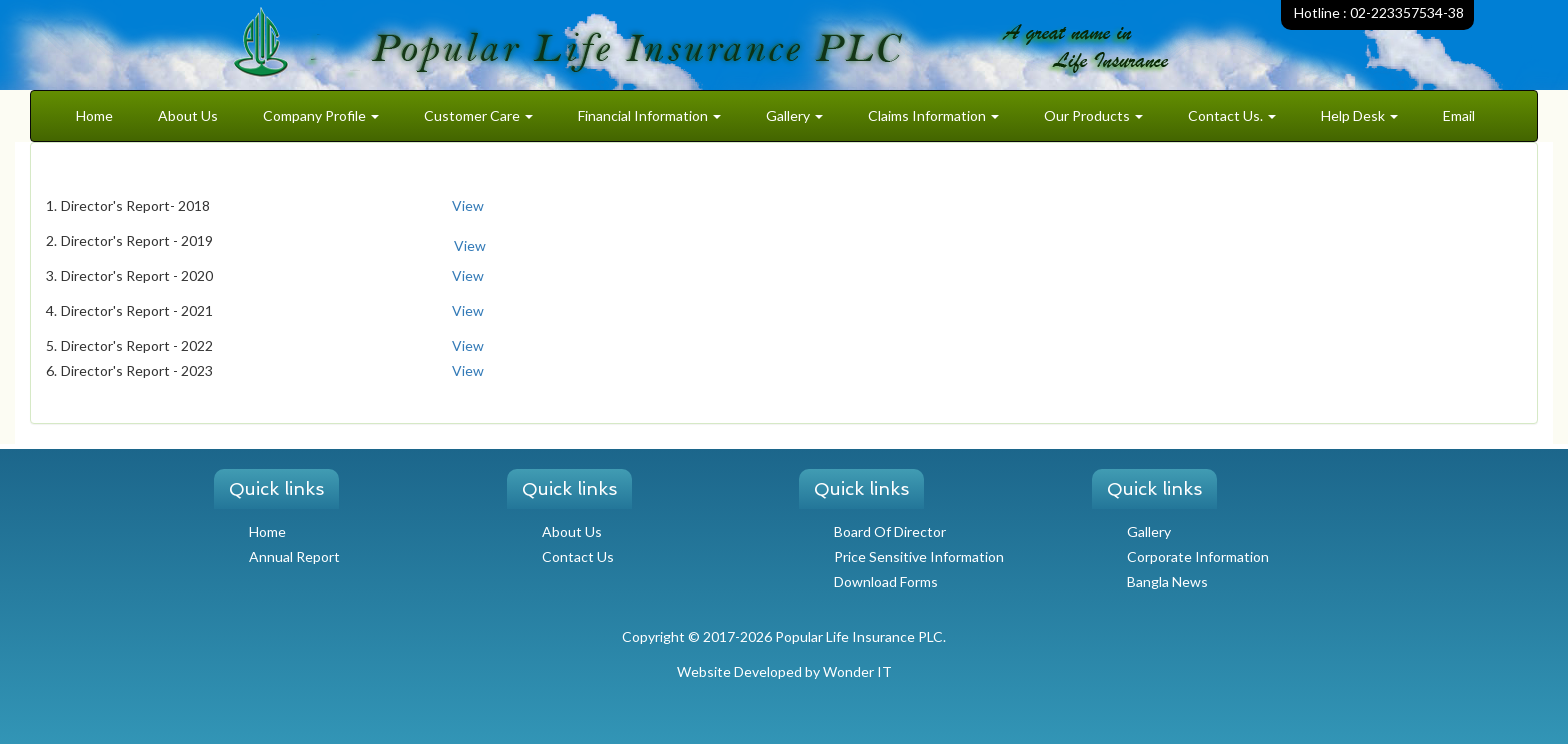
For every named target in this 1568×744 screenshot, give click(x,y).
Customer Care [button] (478, 115)
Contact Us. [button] (1232, 115)
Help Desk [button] (1359, 115)
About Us (188, 115)
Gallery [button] (794, 115)
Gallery (1149, 531)
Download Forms (886, 581)
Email (1459, 115)
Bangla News (1167, 581)
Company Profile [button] (321, 115)
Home (94, 115)
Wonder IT (857, 671)
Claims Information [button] (933, 115)
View (468, 205)
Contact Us (578, 556)
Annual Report (294, 556)
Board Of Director (890, 531)
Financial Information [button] (649, 115)
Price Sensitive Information (919, 556)
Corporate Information (1198, 556)
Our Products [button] (1093, 115)
